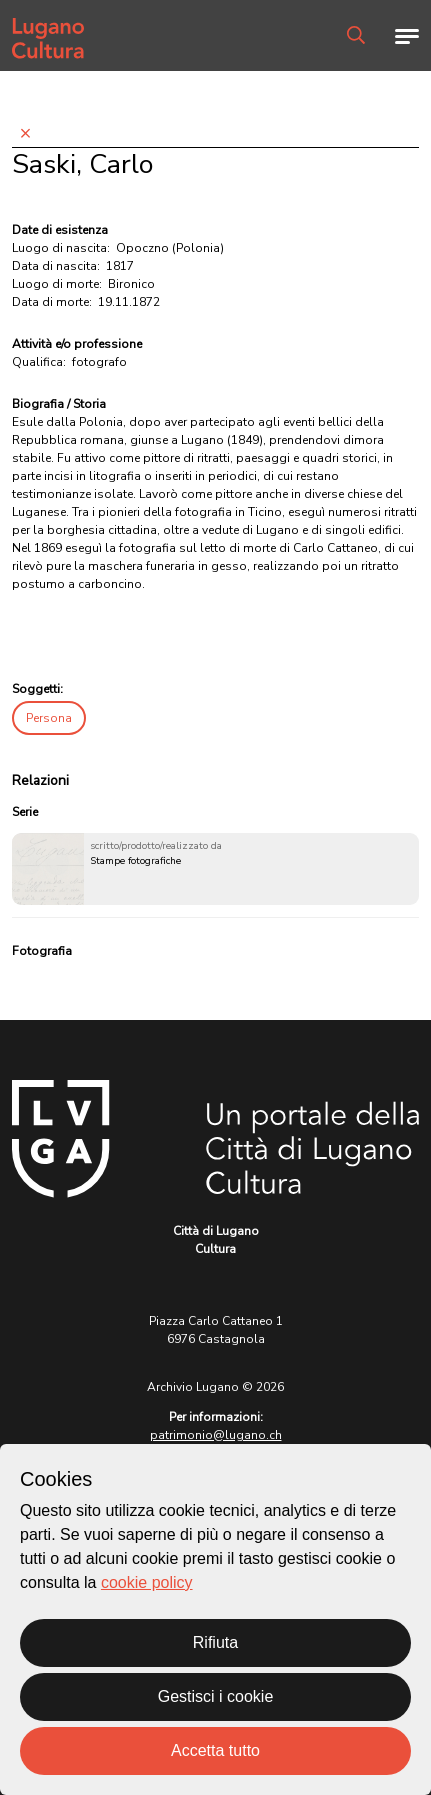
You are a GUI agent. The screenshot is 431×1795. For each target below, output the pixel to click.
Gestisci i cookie (216, 1696)
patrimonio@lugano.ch (216, 1435)
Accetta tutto (215, 1750)
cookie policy (147, 1582)
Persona (49, 718)
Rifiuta (215, 1642)
